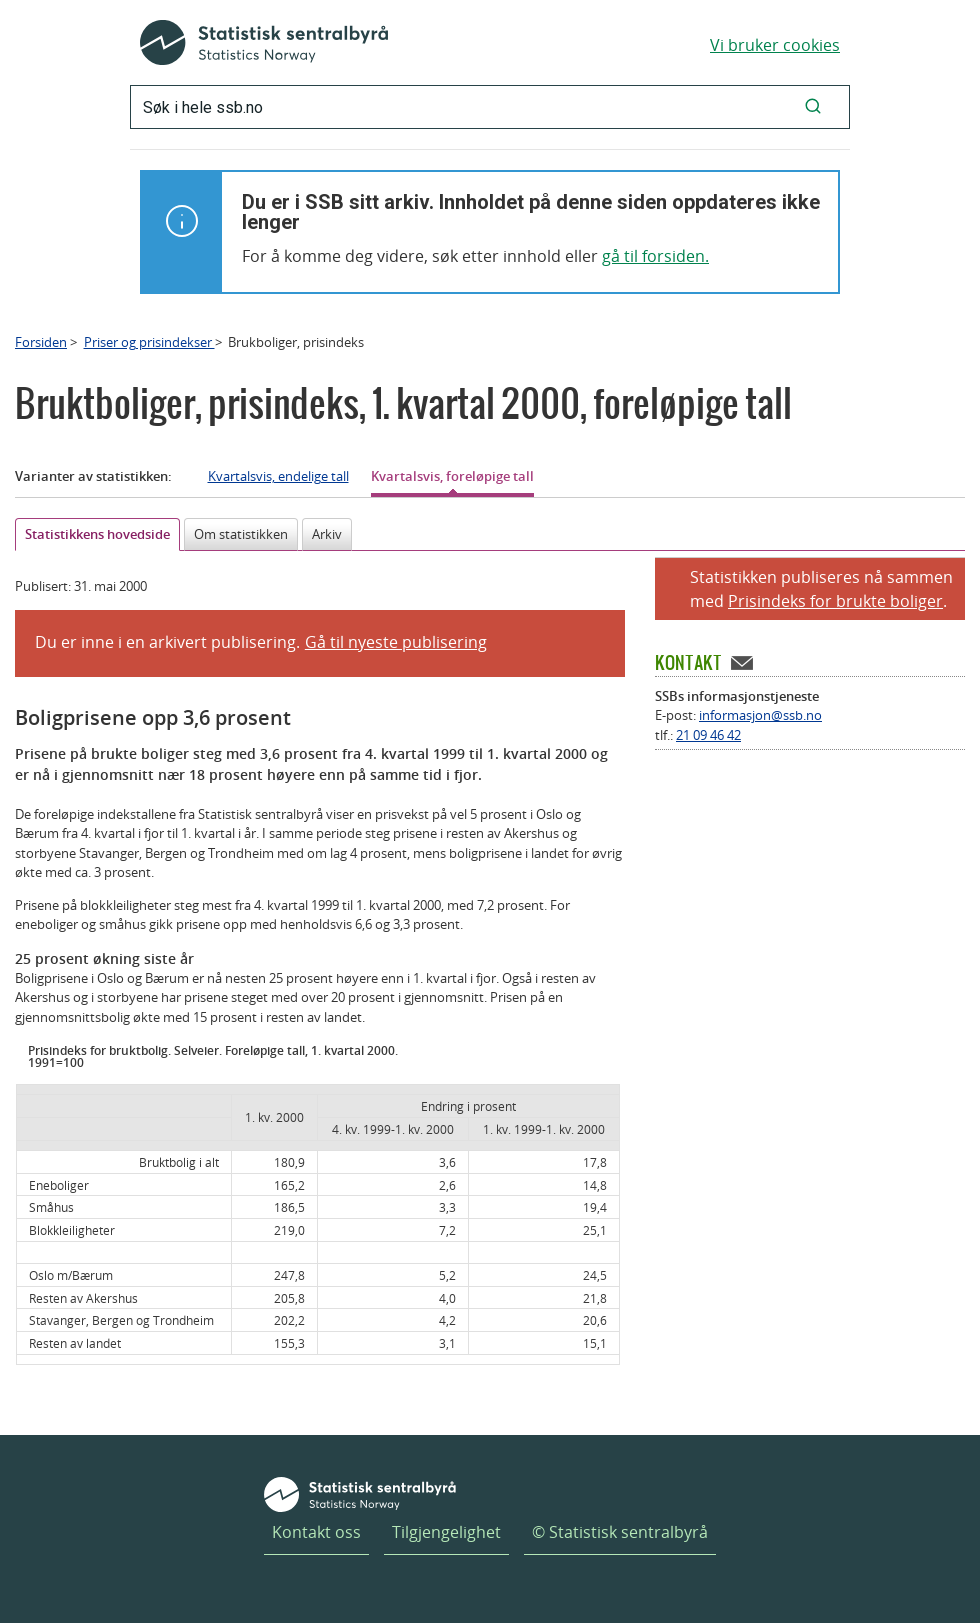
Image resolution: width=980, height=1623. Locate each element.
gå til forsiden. (655, 256)
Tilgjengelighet (446, 1532)
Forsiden (41, 342)
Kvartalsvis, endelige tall (278, 476)
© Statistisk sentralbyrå (620, 1532)
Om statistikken (241, 534)
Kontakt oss (316, 1532)
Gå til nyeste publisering (396, 642)
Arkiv (327, 534)
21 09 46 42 (708, 735)
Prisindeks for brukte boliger (835, 601)
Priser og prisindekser (149, 342)
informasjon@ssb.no (760, 715)
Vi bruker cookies (775, 45)
